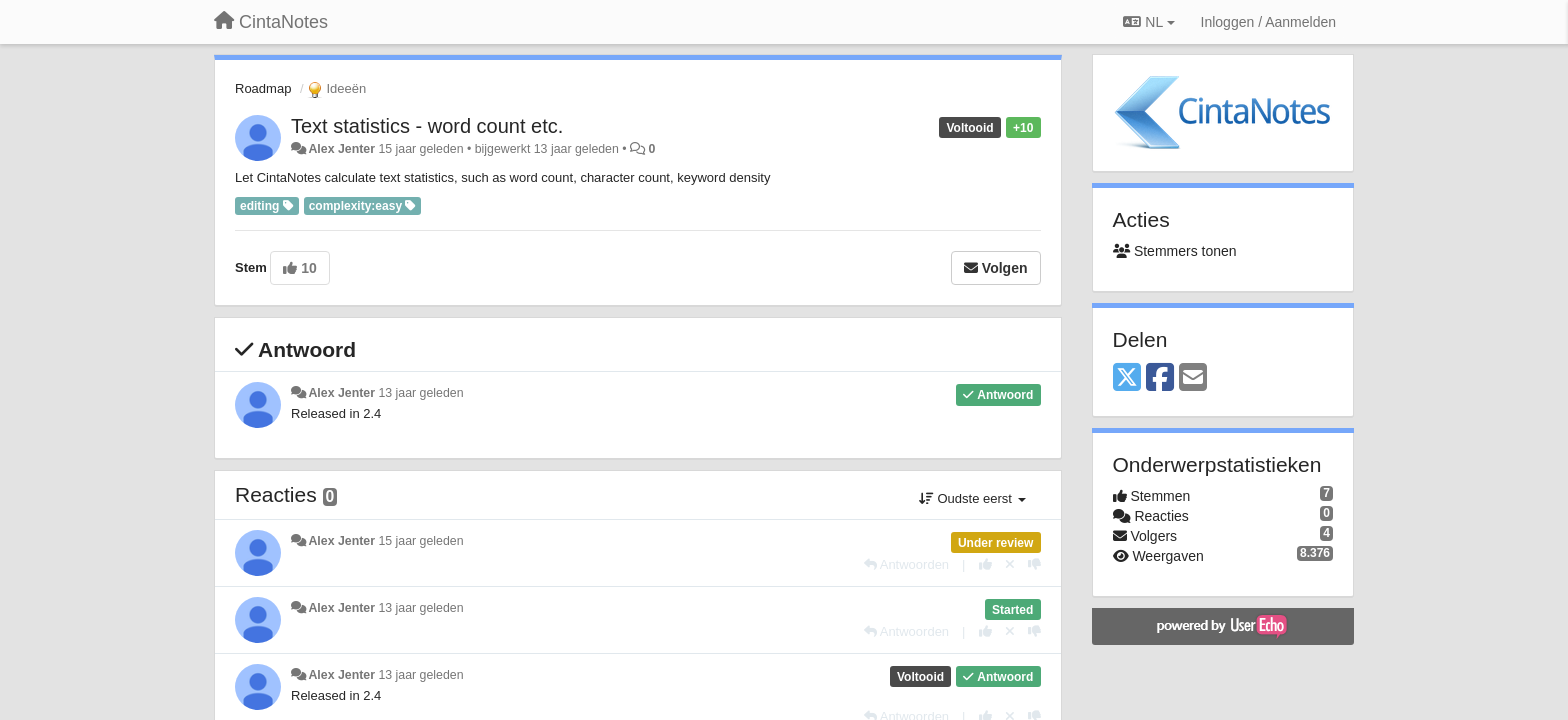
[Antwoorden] (906, 564)
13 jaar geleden (420, 393)
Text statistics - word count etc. (427, 126)
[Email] (1193, 378)
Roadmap (263, 88)
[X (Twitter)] (1127, 378)
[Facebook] (1160, 378)
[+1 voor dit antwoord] (985, 564)
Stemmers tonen (1175, 251)
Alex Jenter (341, 149)
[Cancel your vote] (1010, 564)
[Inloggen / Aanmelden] (1268, 22)
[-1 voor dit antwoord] (1034, 564)
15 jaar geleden (420, 541)
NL (1148, 22)
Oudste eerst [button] (972, 498)
